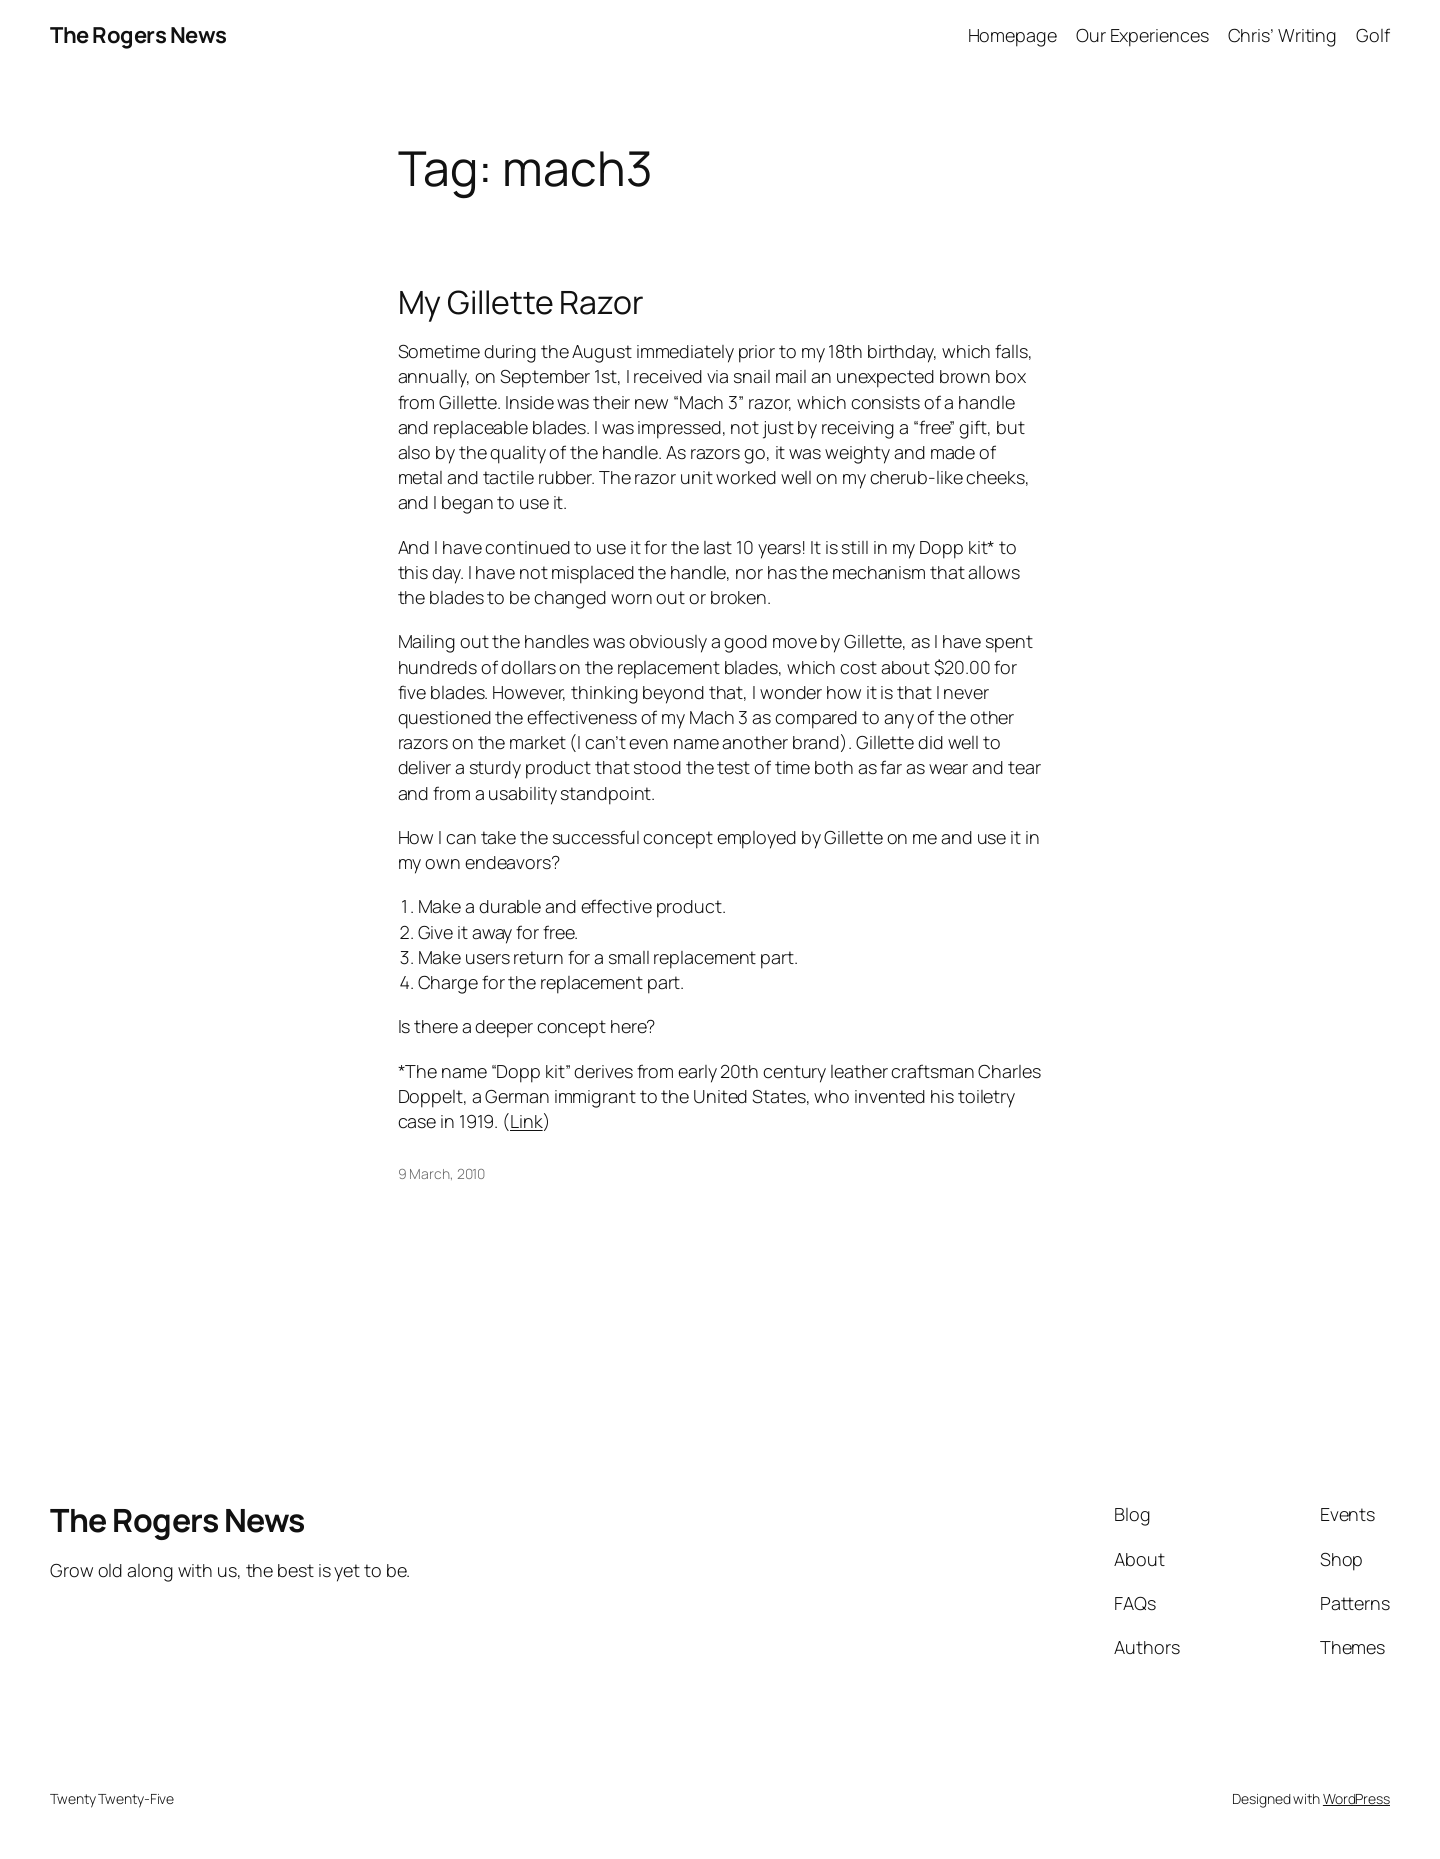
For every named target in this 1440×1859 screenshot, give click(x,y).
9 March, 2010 (442, 1173)
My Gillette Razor (521, 302)
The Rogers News (138, 35)
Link (526, 1121)
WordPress (1356, 1798)
